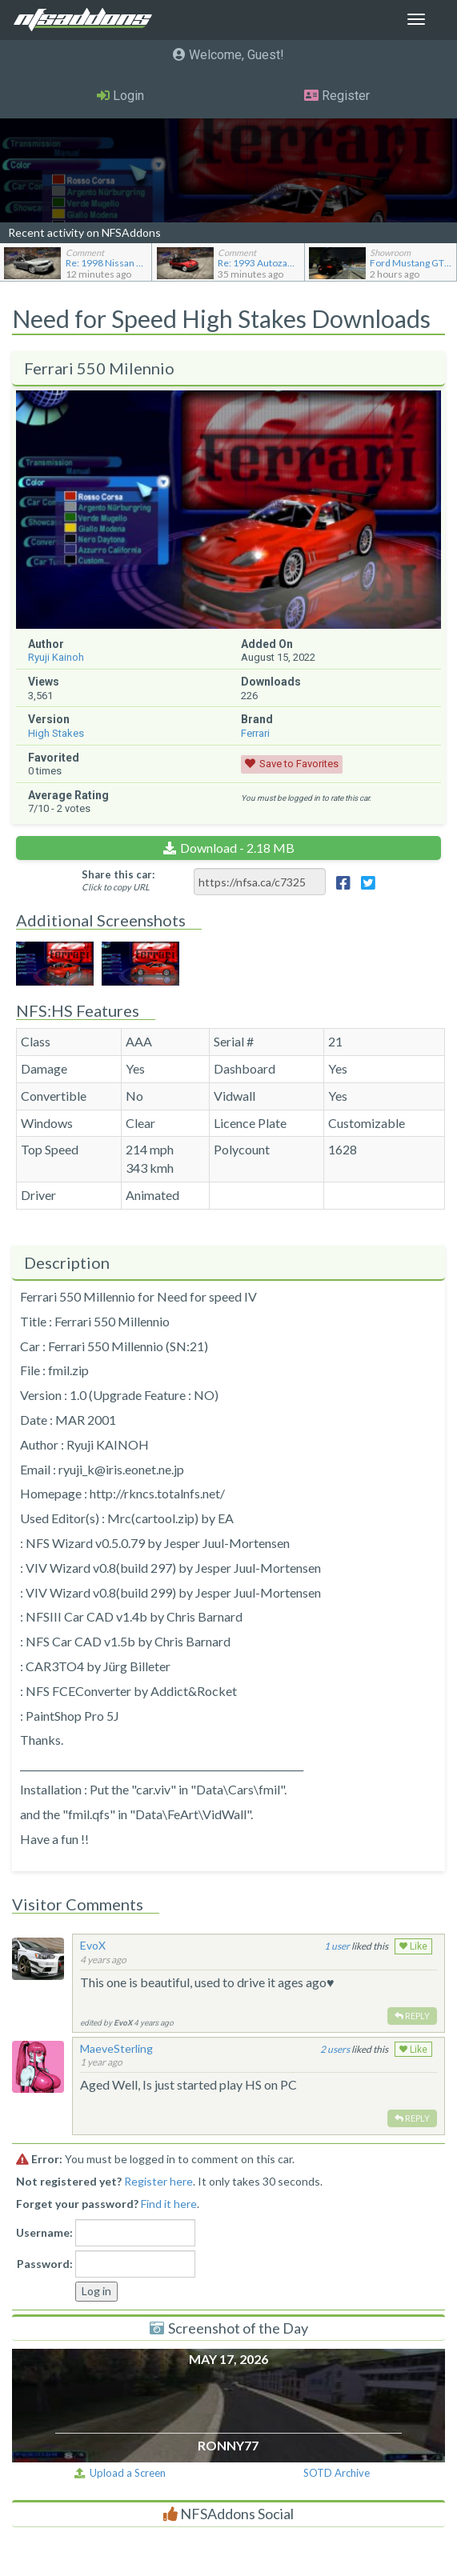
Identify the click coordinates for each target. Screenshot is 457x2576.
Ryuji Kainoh (56, 657)
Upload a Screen (120, 2472)
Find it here (169, 2203)
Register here (158, 2181)
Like (413, 1946)
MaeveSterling (116, 2048)
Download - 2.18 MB (237, 847)
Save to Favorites (299, 764)
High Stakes (56, 733)
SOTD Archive (336, 2472)
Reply (412, 2015)
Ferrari (255, 733)
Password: (45, 2263)
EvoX (93, 1945)
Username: (44, 2232)
